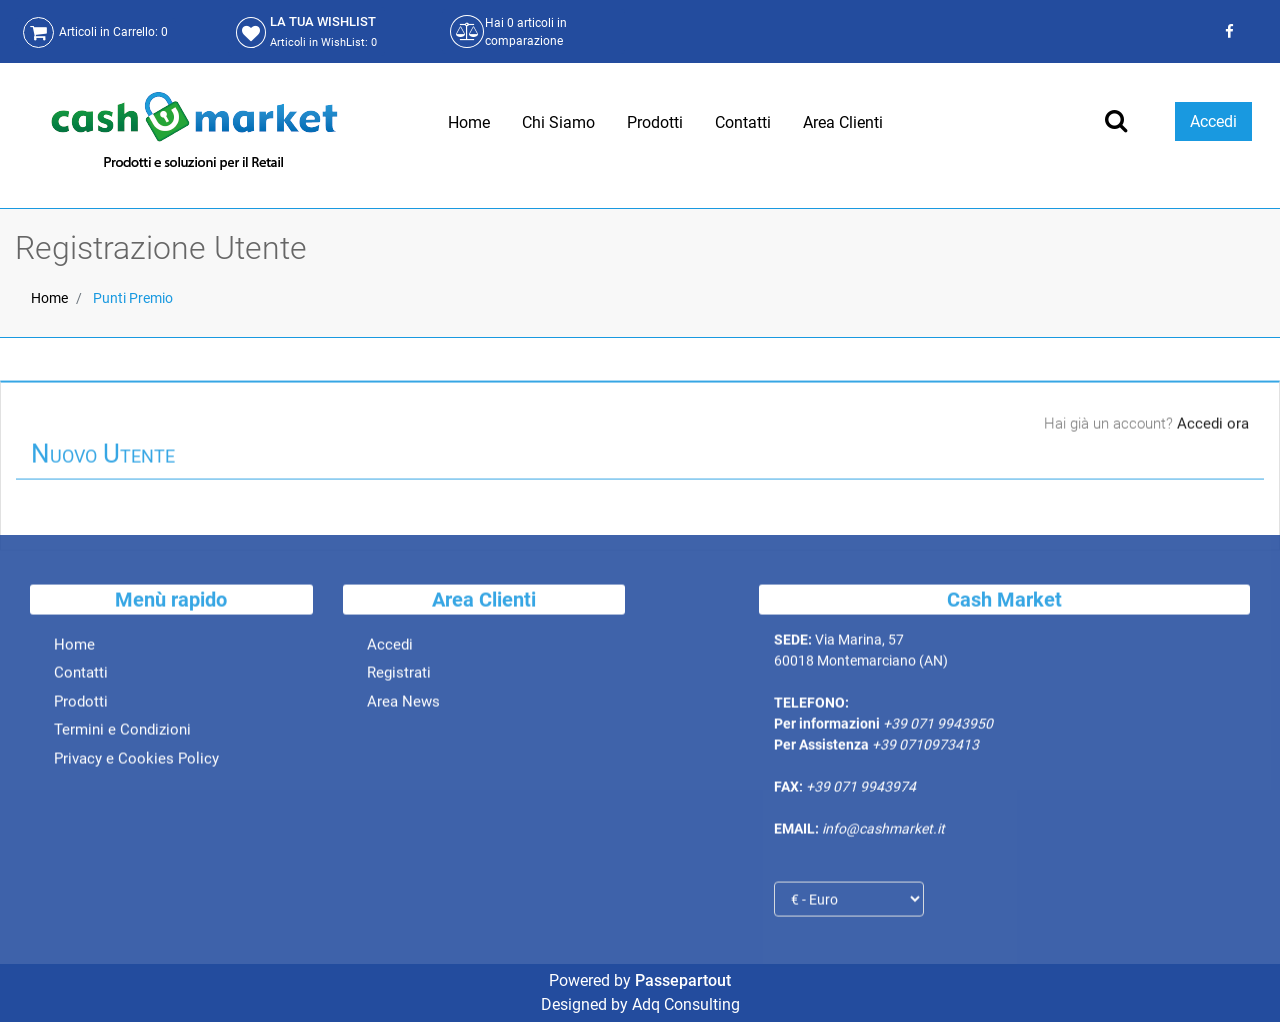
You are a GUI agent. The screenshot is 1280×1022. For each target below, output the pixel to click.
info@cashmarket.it (883, 832)
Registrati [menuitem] (399, 676)
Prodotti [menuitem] (655, 122)
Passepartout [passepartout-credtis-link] (683, 980)
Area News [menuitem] (403, 704)
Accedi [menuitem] (390, 647)
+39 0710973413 (925, 748)
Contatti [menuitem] (743, 122)
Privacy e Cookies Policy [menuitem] (136, 761)
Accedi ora (1213, 426)
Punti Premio (133, 298)
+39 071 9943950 (938, 727)
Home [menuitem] (469, 122)
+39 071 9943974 (861, 790)
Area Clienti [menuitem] (843, 122)
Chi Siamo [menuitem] (558, 122)
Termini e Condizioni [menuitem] (122, 733)
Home (49, 298)
